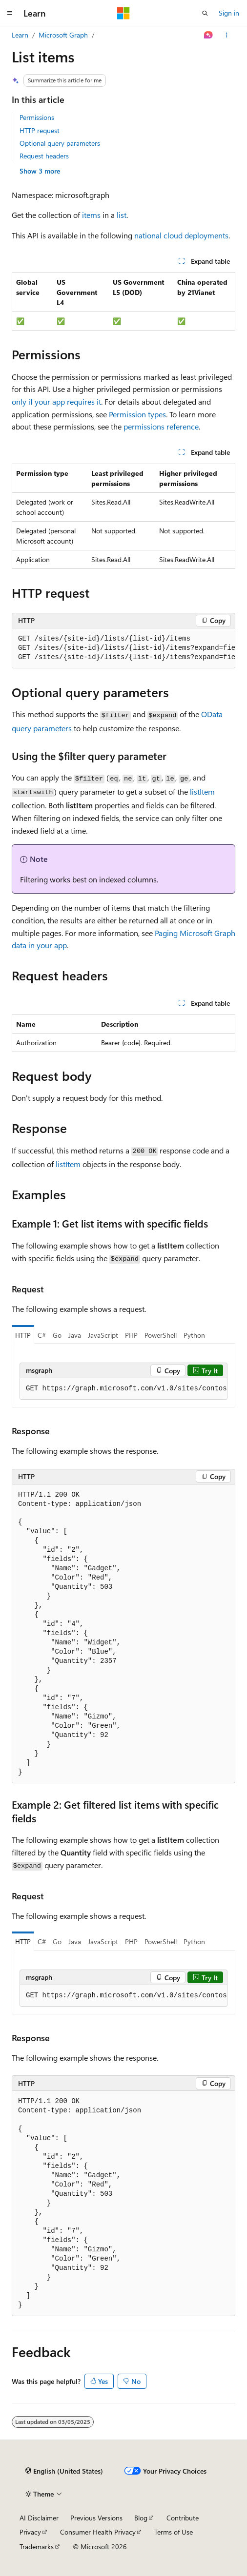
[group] (123, 648)
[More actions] (226, 35)
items (91, 215)
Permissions (37, 117)
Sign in (229, 13)
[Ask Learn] (208, 35)
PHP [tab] (131, 1335)
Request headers (44, 155)
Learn (20, 34)
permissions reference (161, 426)
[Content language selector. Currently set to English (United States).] (64, 2471)
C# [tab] (42, 1335)
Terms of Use (173, 2532)
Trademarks (37, 2546)
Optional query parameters (60, 143)
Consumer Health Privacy (98, 2532)
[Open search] (205, 13)
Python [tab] (194, 1335)
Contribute (182, 2517)
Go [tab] (57, 1335)
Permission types (137, 414)
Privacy (30, 2532)
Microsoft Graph (63, 34)
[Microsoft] (123, 13)
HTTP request (40, 130)
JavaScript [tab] (103, 1335)
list (121, 215)
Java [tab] (74, 1335)
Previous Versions (96, 2517)
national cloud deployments (181, 235)
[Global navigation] (10, 13)
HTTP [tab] (23, 1335)
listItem (202, 791)
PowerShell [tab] (160, 1335)
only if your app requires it (56, 401)
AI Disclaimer (39, 2517)
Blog (140, 2517)
